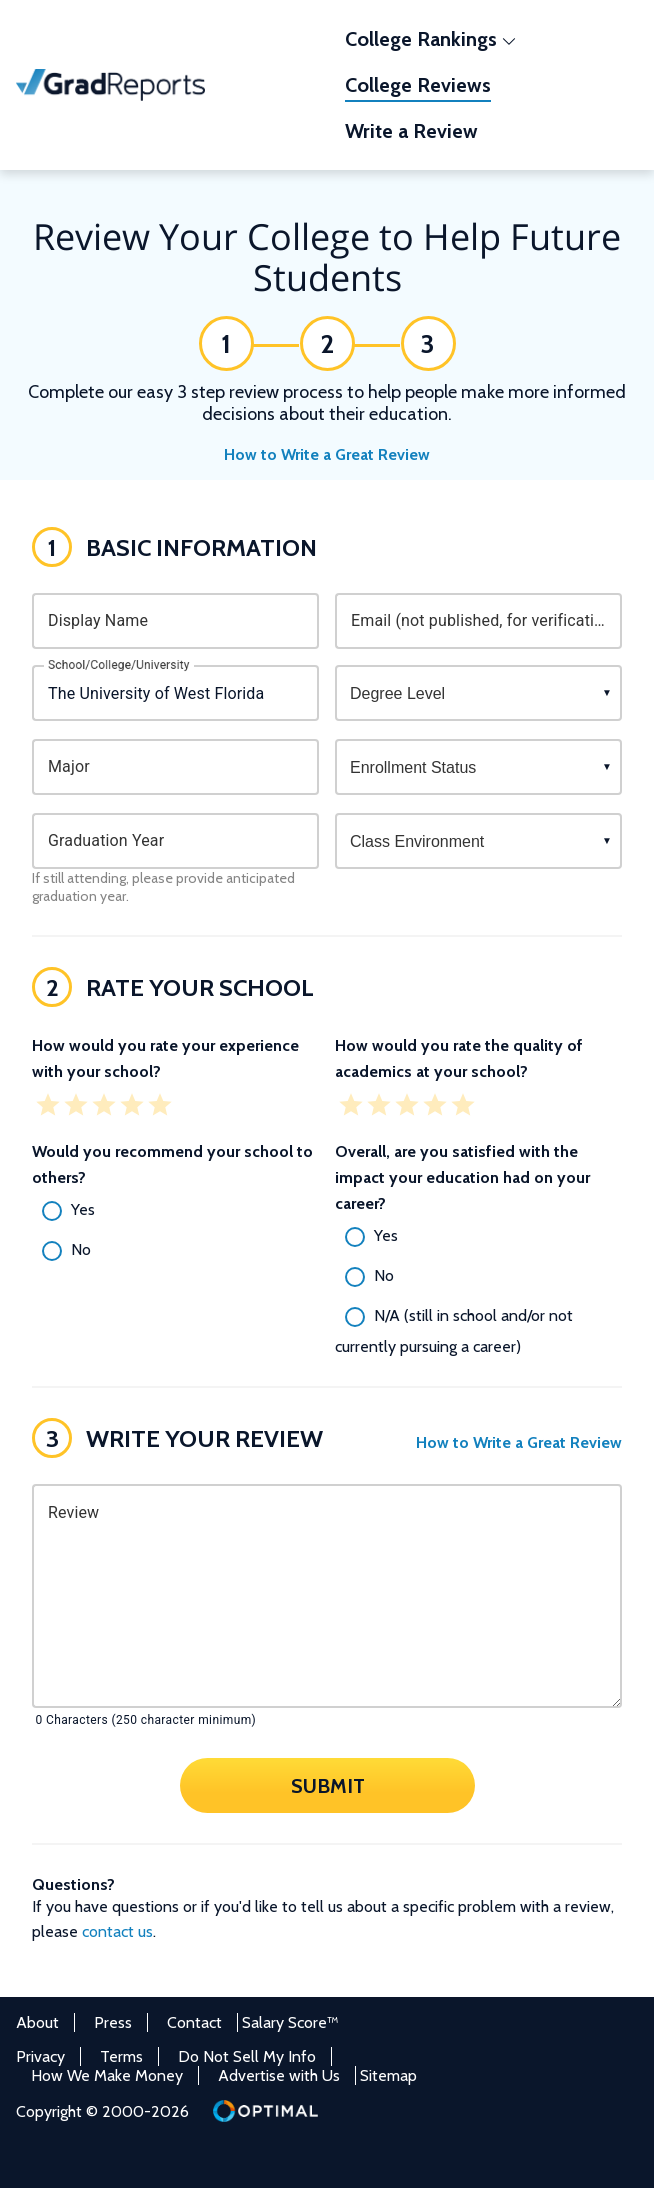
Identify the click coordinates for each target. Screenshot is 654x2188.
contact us (117, 1931)
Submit (327, 1785)
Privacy (40, 2056)
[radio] (175, 1211)
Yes (83, 1209)
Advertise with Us (279, 2075)
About (37, 2022)
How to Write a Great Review (327, 454)
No (81, 1249)
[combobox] (175, 693)
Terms (121, 2056)
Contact (194, 2022)
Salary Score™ (290, 2022)
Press (113, 2022)
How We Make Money (107, 2075)
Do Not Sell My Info (247, 2056)
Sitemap (388, 2075)
